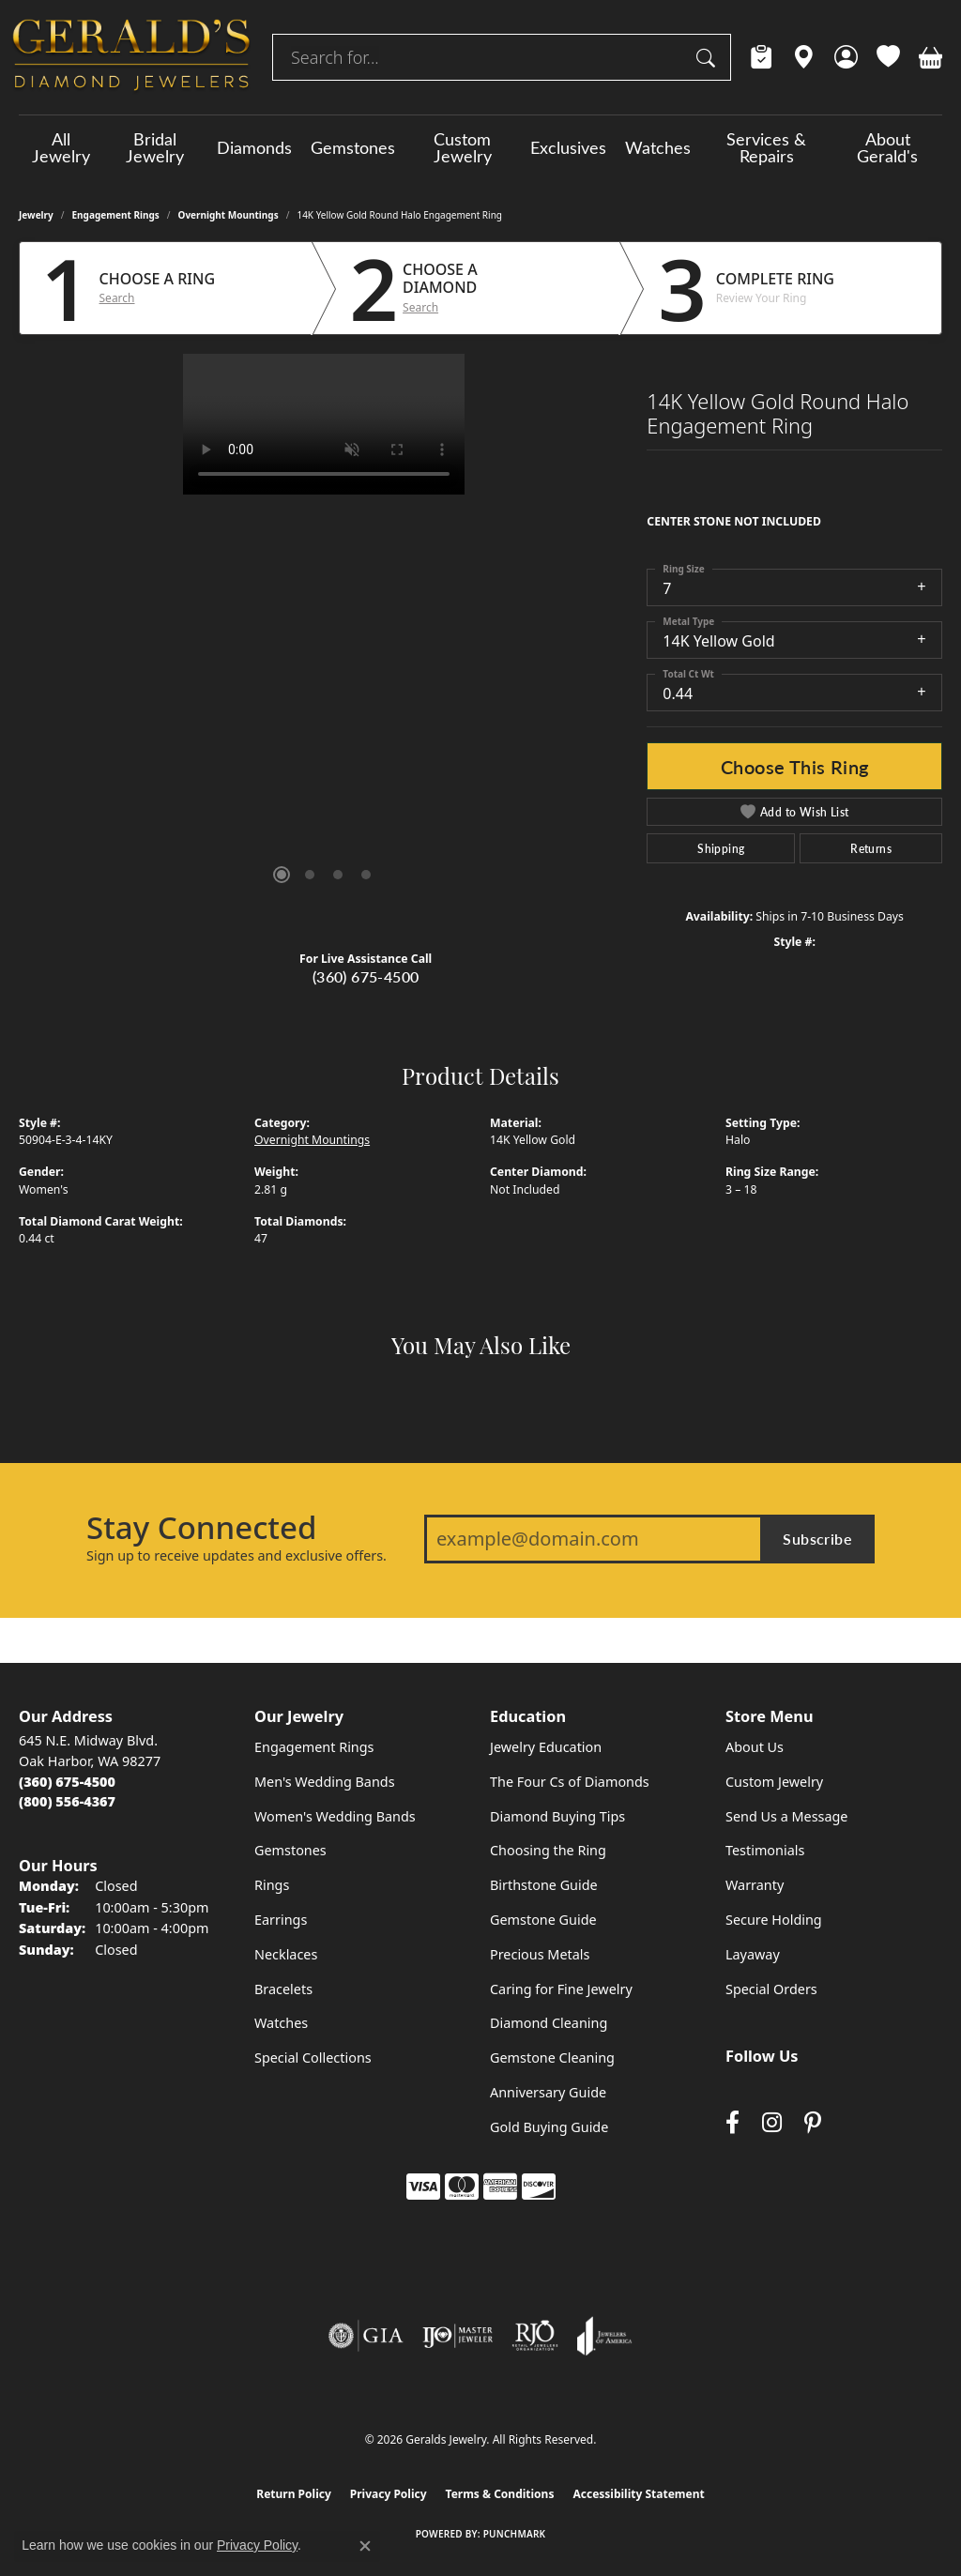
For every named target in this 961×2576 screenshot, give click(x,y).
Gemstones (353, 147)
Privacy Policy (388, 2494)
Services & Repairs (766, 147)
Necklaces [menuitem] (285, 1954)
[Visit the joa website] (604, 2335)
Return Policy (293, 2494)
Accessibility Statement (638, 2494)
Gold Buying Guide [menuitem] (549, 2127)
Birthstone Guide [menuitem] (544, 1885)
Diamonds (254, 147)
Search (117, 298)
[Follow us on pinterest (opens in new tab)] (812, 2122)
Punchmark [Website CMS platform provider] (514, 2533)
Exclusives (568, 147)
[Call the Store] (67, 1782)
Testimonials (764, 1850)
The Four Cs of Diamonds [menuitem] (569, 1782)
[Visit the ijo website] (457, 2335)
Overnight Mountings (228, 214)
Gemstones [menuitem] (290, 1850)
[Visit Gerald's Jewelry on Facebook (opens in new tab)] (732, 2122)
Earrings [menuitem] (280, 1919)
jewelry (36, 214)
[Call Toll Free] (67, 1801)
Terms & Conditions (500, 2494)
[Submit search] (708, 57)
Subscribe (817, 1538)
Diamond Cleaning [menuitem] (548, 2023)
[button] (846, 57)
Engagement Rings (116, 214)
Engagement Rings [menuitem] (314, 1747)
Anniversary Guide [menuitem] (548, 2092)
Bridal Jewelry (155, 147)
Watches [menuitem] (281, 2023)
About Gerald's (887, 147)
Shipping (720, 848)
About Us (754, 1747)
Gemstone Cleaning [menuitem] (552, 2057)
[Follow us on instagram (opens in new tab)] (772, 2122)
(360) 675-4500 (366, 976)
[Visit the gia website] (366, 2335)
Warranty (754, 1885)
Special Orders (771, 1989)
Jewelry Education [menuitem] (546, 1747)
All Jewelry (61, 147)
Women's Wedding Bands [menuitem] (335, 1816)
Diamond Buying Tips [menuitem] (557, 1816)
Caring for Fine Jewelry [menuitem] (561, 1989)
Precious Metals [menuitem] (539, 1954)
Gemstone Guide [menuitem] (543, 1919)
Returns (871, 848)
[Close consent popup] (365, 2546)
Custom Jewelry (463, 147)
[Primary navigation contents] (480, 147)
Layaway (752, 1954)
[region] (323, 635)
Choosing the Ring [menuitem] (548, 1850)
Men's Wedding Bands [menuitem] (324, 1782)
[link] (761, 57)
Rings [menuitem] (271, 1885)
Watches (658, 147)
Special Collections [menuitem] (313, 2057)
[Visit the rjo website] (534, 2335)
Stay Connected (201, 1528)
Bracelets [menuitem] (283, 1989)
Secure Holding (773, 1919)
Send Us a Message (786, 1816)
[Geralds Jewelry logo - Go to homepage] (131, 57)
